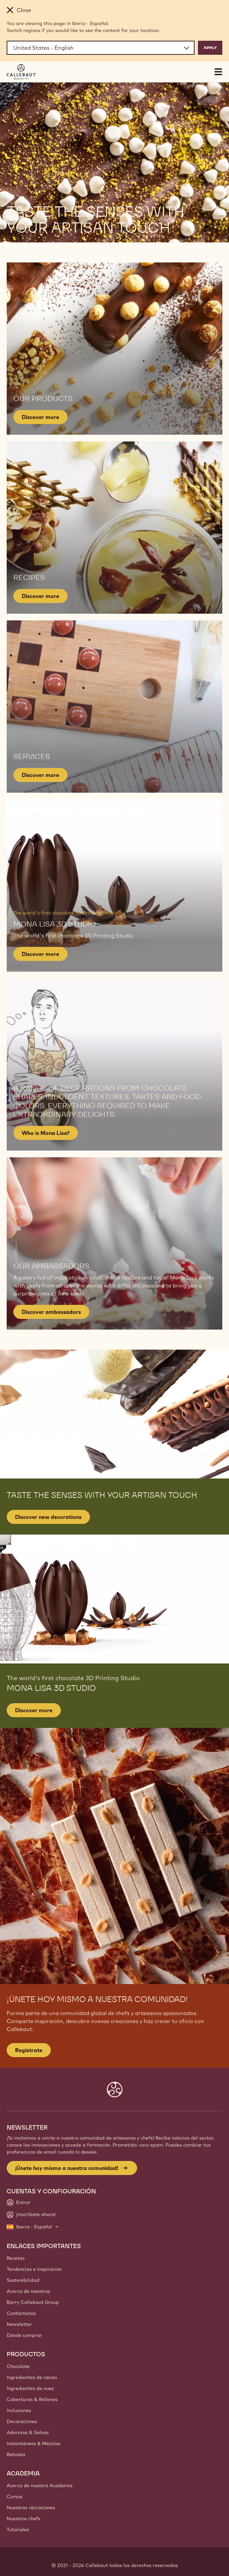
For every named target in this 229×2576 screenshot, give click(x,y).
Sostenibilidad (23, 2280)
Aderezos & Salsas (28, 2432)
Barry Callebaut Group (33, 2302)
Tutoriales (18, 2530)
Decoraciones (22, 2421)
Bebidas (16, 2454)
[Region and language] (101, 48)
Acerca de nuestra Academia (40, 2486)
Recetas (16, 2258)
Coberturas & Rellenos (32, 2399)
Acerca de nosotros (28, 2291)
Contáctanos (21, 2313)
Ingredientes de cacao (32, 2377)
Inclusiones (19, 2410)
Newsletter (19, 2324)
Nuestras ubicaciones (31, 2508)
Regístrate (28, 2050)
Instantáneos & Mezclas (34, 2443)
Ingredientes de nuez (30, 2388)
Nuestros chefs (23, 2519)
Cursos (14, 2497)
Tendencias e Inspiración (34, 2269)
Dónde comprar (24, 2335)
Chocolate (18, 2366)
